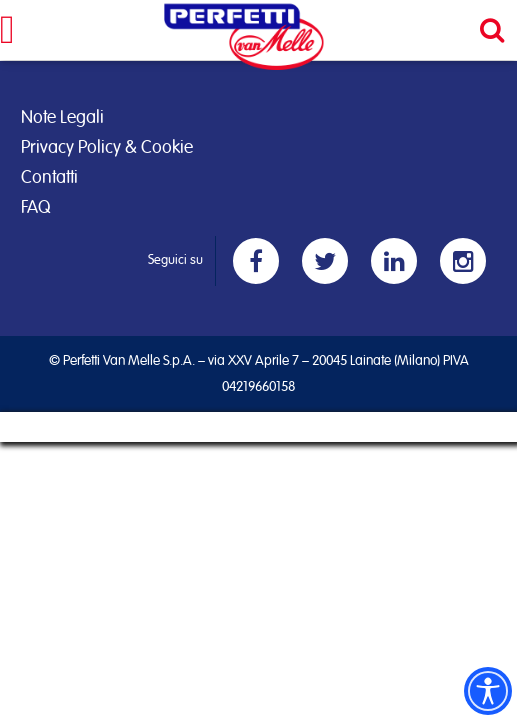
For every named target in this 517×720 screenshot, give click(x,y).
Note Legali (62, 118)
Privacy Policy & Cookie (107, 148)
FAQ (35, 208)
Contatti (49, 178)
